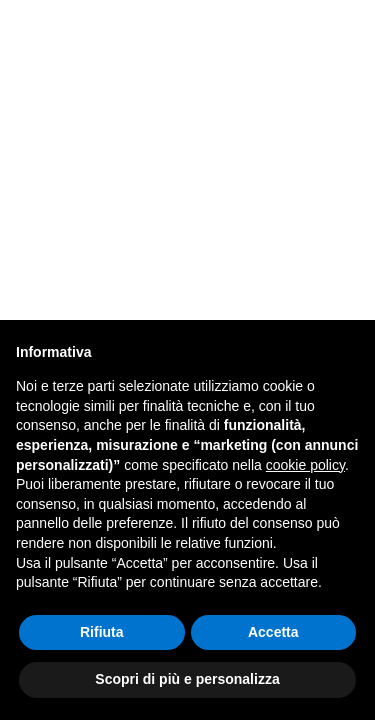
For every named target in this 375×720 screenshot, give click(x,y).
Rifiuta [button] (102, 632)
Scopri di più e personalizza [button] (187, 679)
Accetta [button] (273, 632)
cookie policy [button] (305, 465)
